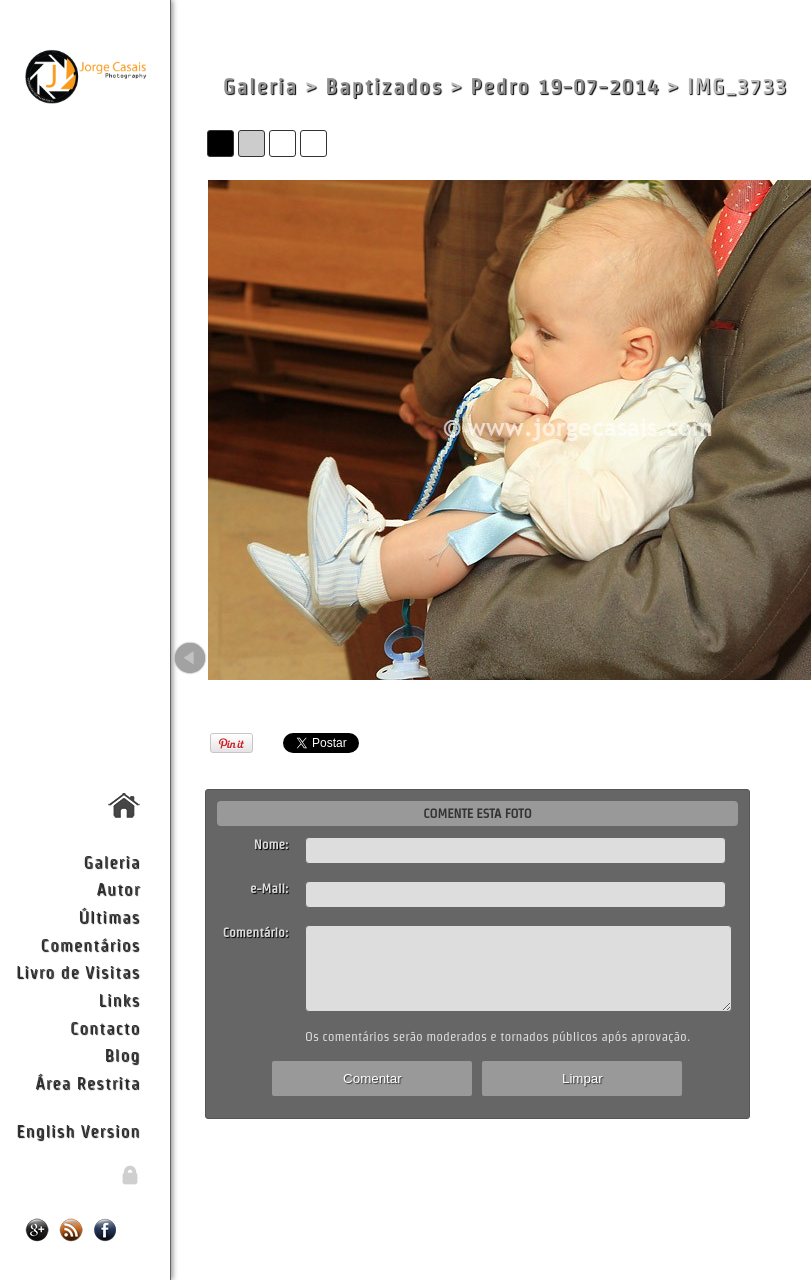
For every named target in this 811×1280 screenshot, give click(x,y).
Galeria (112, 861)
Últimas (109, 916)
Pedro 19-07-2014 (564, 86)
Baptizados (384, 86)
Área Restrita (87, 1082)
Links (120, 999)
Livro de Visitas (78, 971)
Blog (122, 1054)
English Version (78, 1130)
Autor (118, 888)
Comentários (91, 944)
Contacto (105, 1027)
